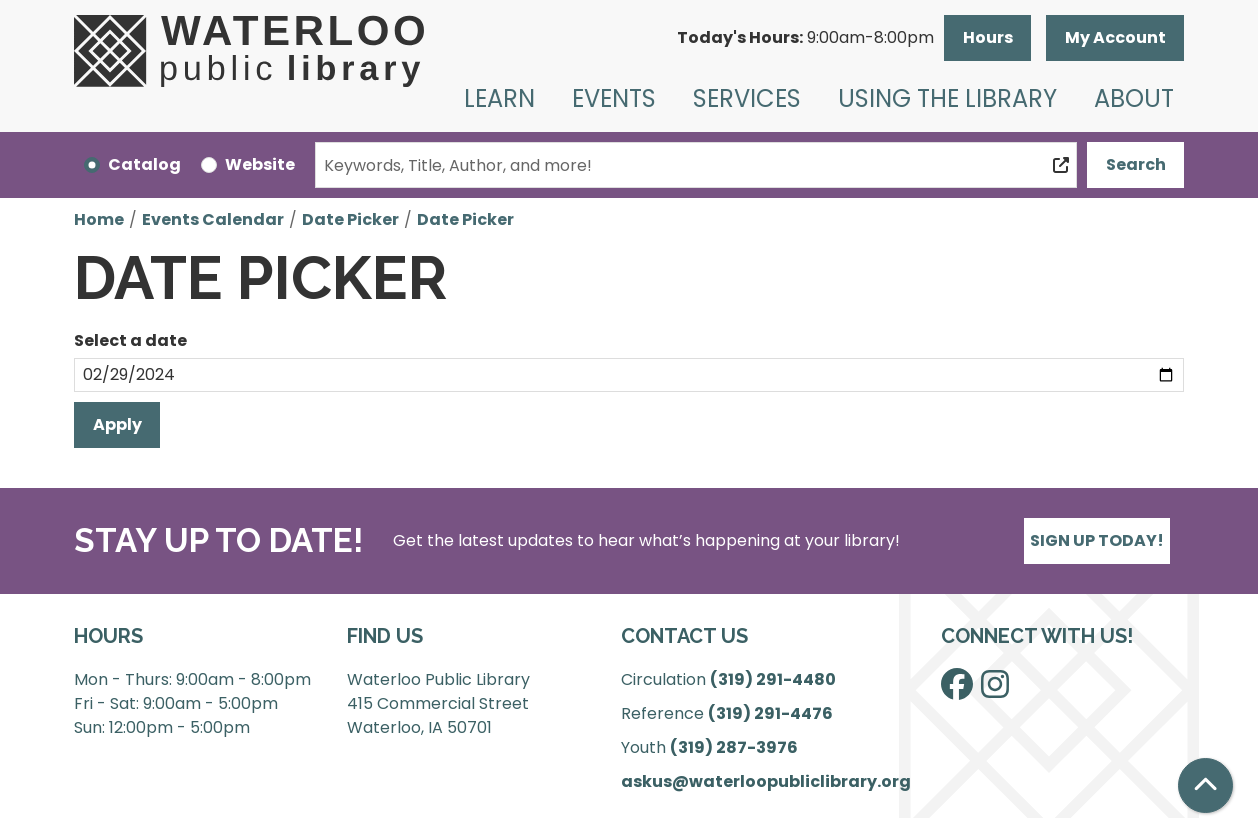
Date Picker (350, 219)
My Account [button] (1115, 37)
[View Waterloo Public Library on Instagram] (995, 690)
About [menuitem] (1134, 98)
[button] (805, 38)
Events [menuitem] (614, 98)
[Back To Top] (1205, 785)
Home (99, 219)
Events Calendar (213, 219)
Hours (988, 37)
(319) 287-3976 (734, 747)
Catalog (144, 164)
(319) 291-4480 (773, 679)
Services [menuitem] (747, 98)
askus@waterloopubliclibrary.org (766, 781)
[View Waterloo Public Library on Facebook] (957, 690)
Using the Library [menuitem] (947, 98)
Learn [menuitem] (499, 98)
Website (260, 164)
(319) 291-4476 (770, 713)
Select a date (130, 340)
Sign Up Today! (1097, 540)
